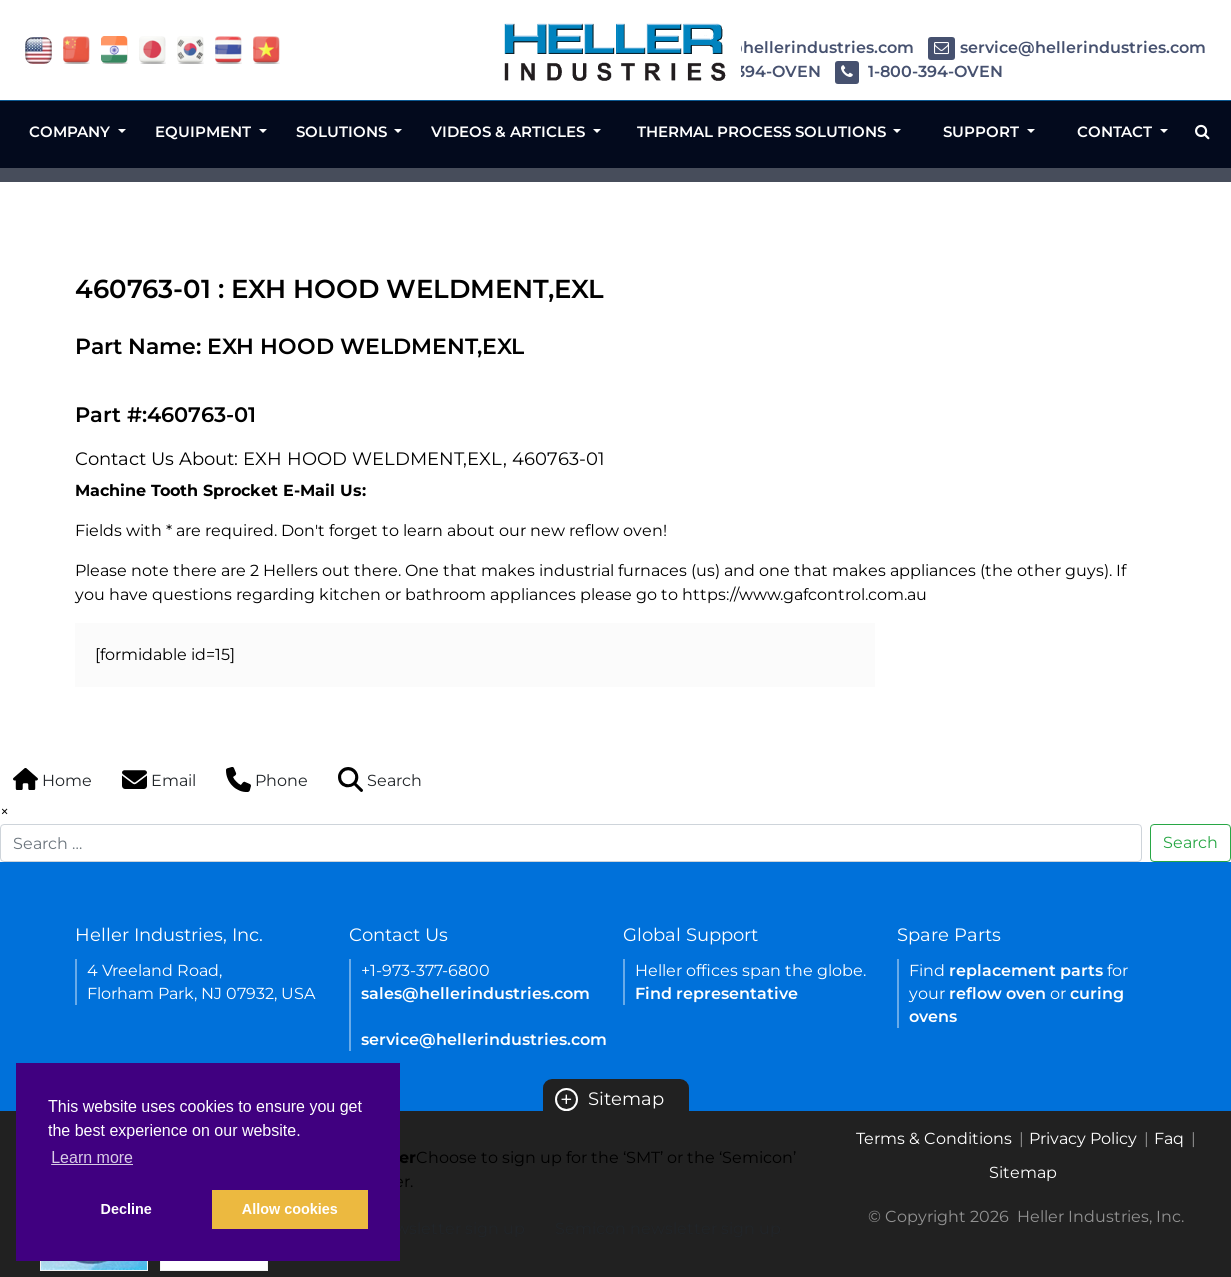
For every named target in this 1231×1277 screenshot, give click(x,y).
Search (1190, 842)
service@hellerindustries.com (1067, 47)
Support (983, 131)
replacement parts (1026, 970)
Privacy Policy (1083, 1138)
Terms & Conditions (934, 1138)
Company (71, 131)
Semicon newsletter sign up (668, 1228)
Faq (1169, 1138)
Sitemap (609, 1099)
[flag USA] (38, 48)
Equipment (205, 131)
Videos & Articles (510, 131)
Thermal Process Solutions (763, 131)
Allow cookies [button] (290, 1209)
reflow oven (997, 993)
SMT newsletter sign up (430, 1228)
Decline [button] (126, 1209)
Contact (1116, 131)
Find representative (716, 993)
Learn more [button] (92, 1157)
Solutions (343, 131)
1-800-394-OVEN (919, 71)
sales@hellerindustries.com (783, 47)
